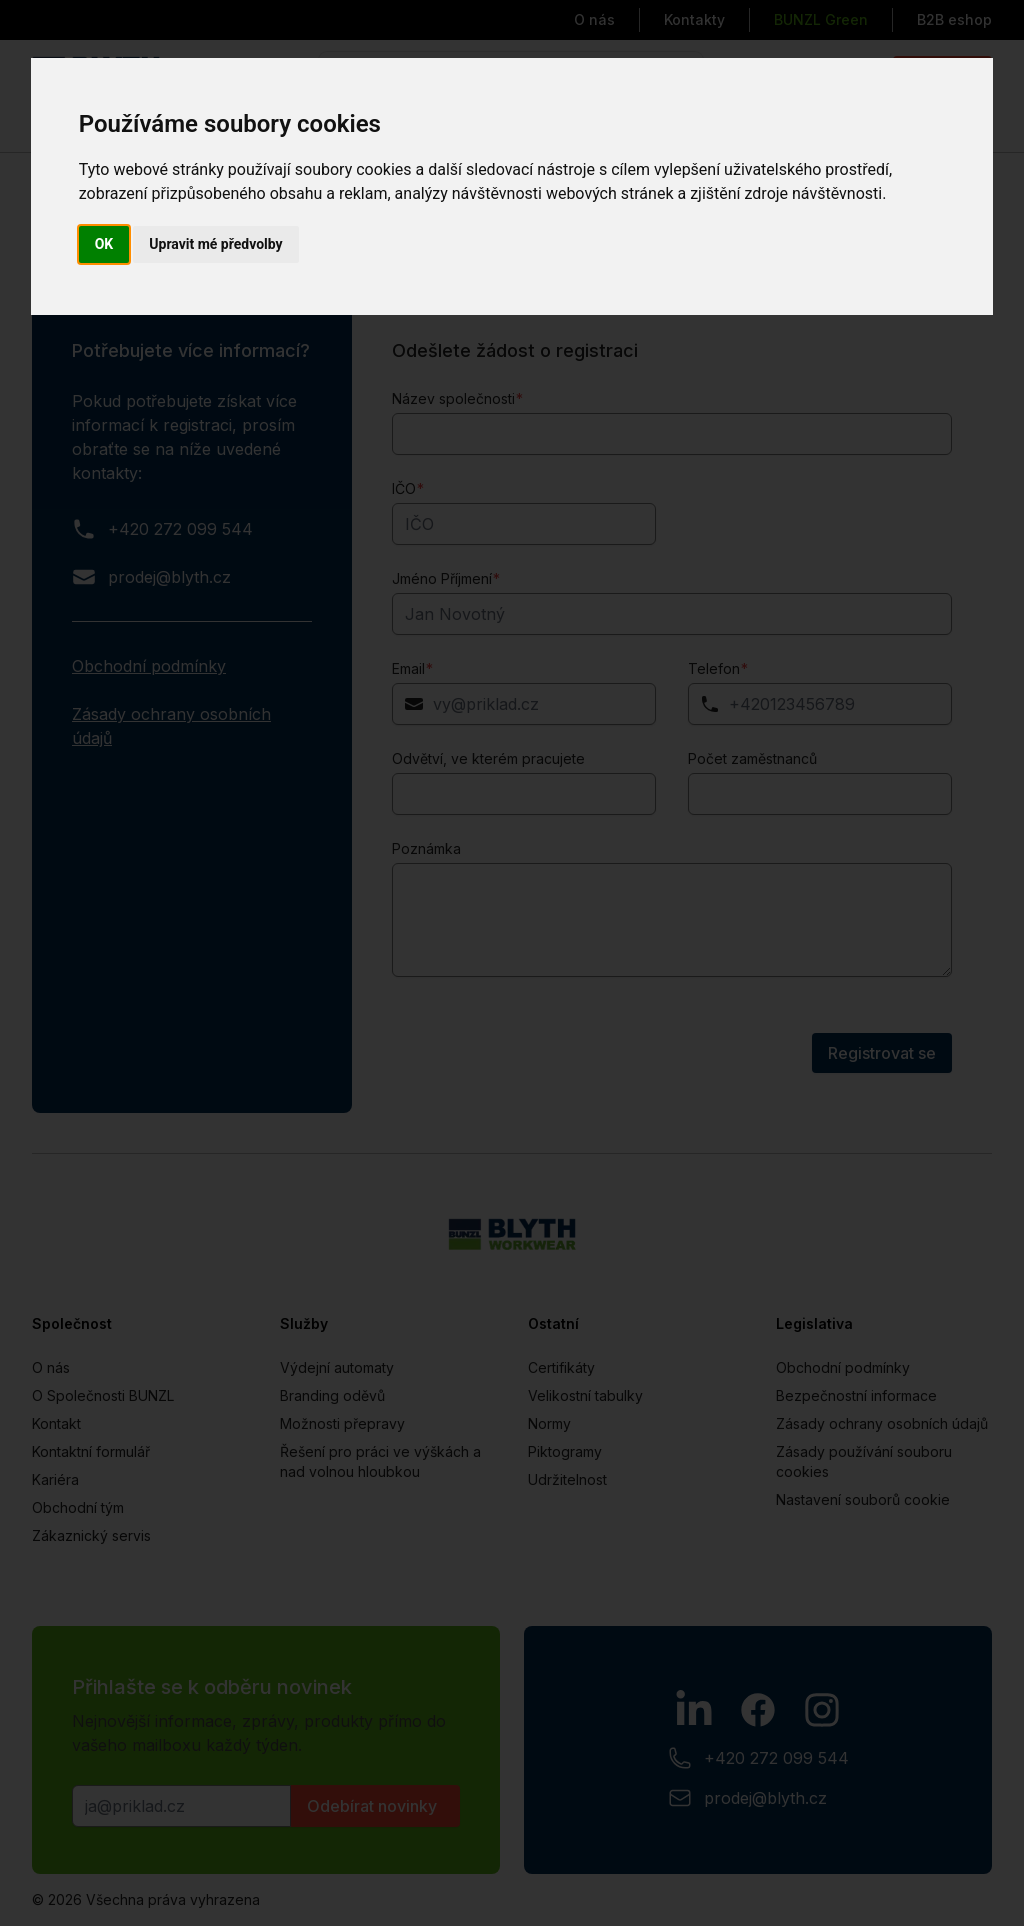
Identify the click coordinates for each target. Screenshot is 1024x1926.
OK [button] (104, 244)
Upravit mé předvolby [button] (215, 244)
